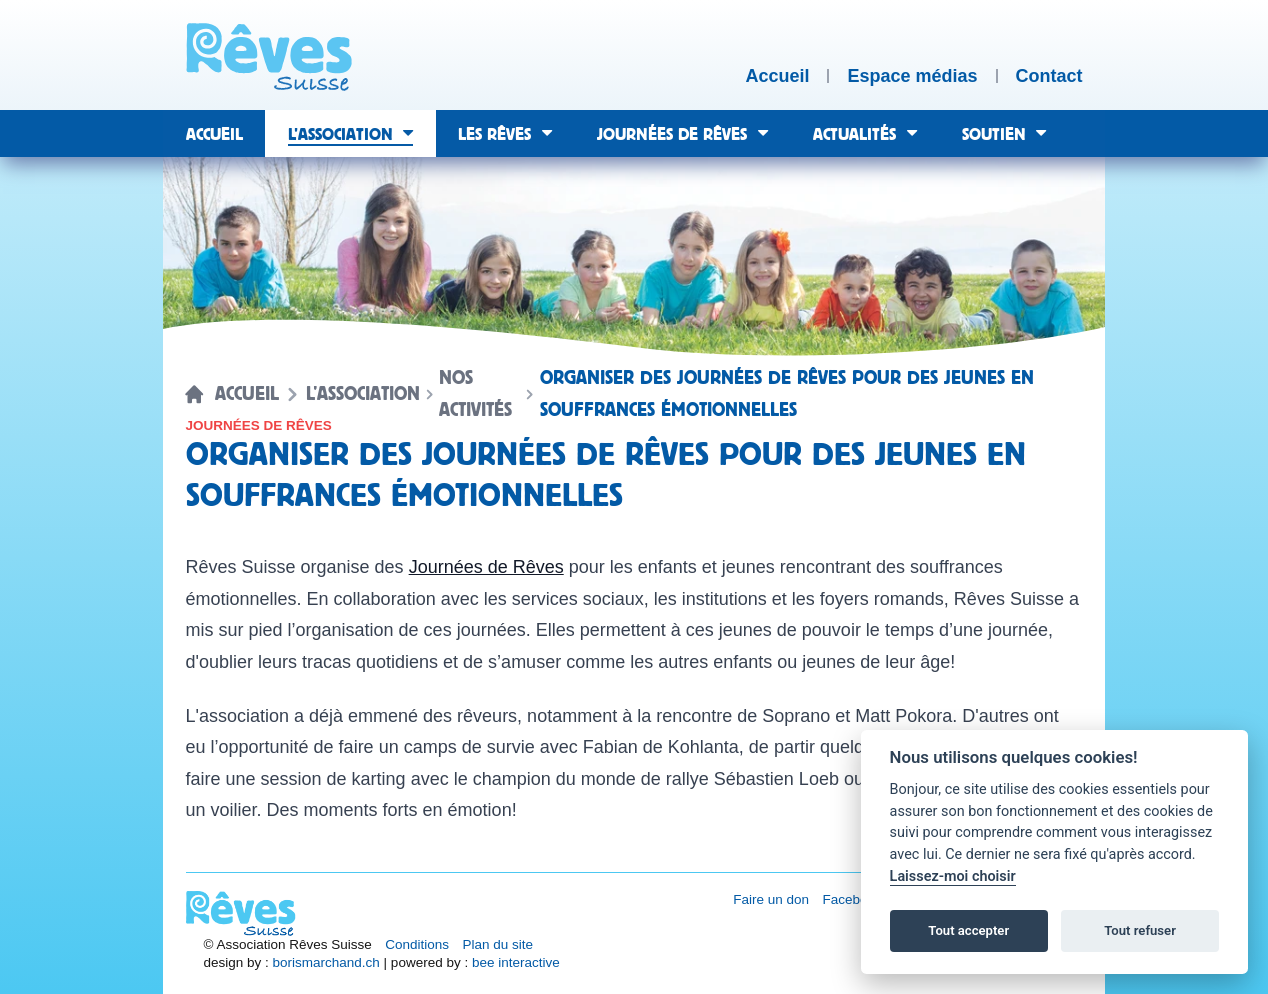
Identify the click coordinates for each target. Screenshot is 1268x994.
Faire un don (771, 899)
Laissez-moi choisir (953, 876)
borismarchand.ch (326, 962)
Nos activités (475, 394)
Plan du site (498, 944)
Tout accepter (968, 930)
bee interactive (516, 962)
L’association (363, 394)
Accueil (247, 394)
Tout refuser (1140, 930)
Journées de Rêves (486, 567)
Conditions (417, 944)
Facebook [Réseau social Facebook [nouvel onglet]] (852, 899)
